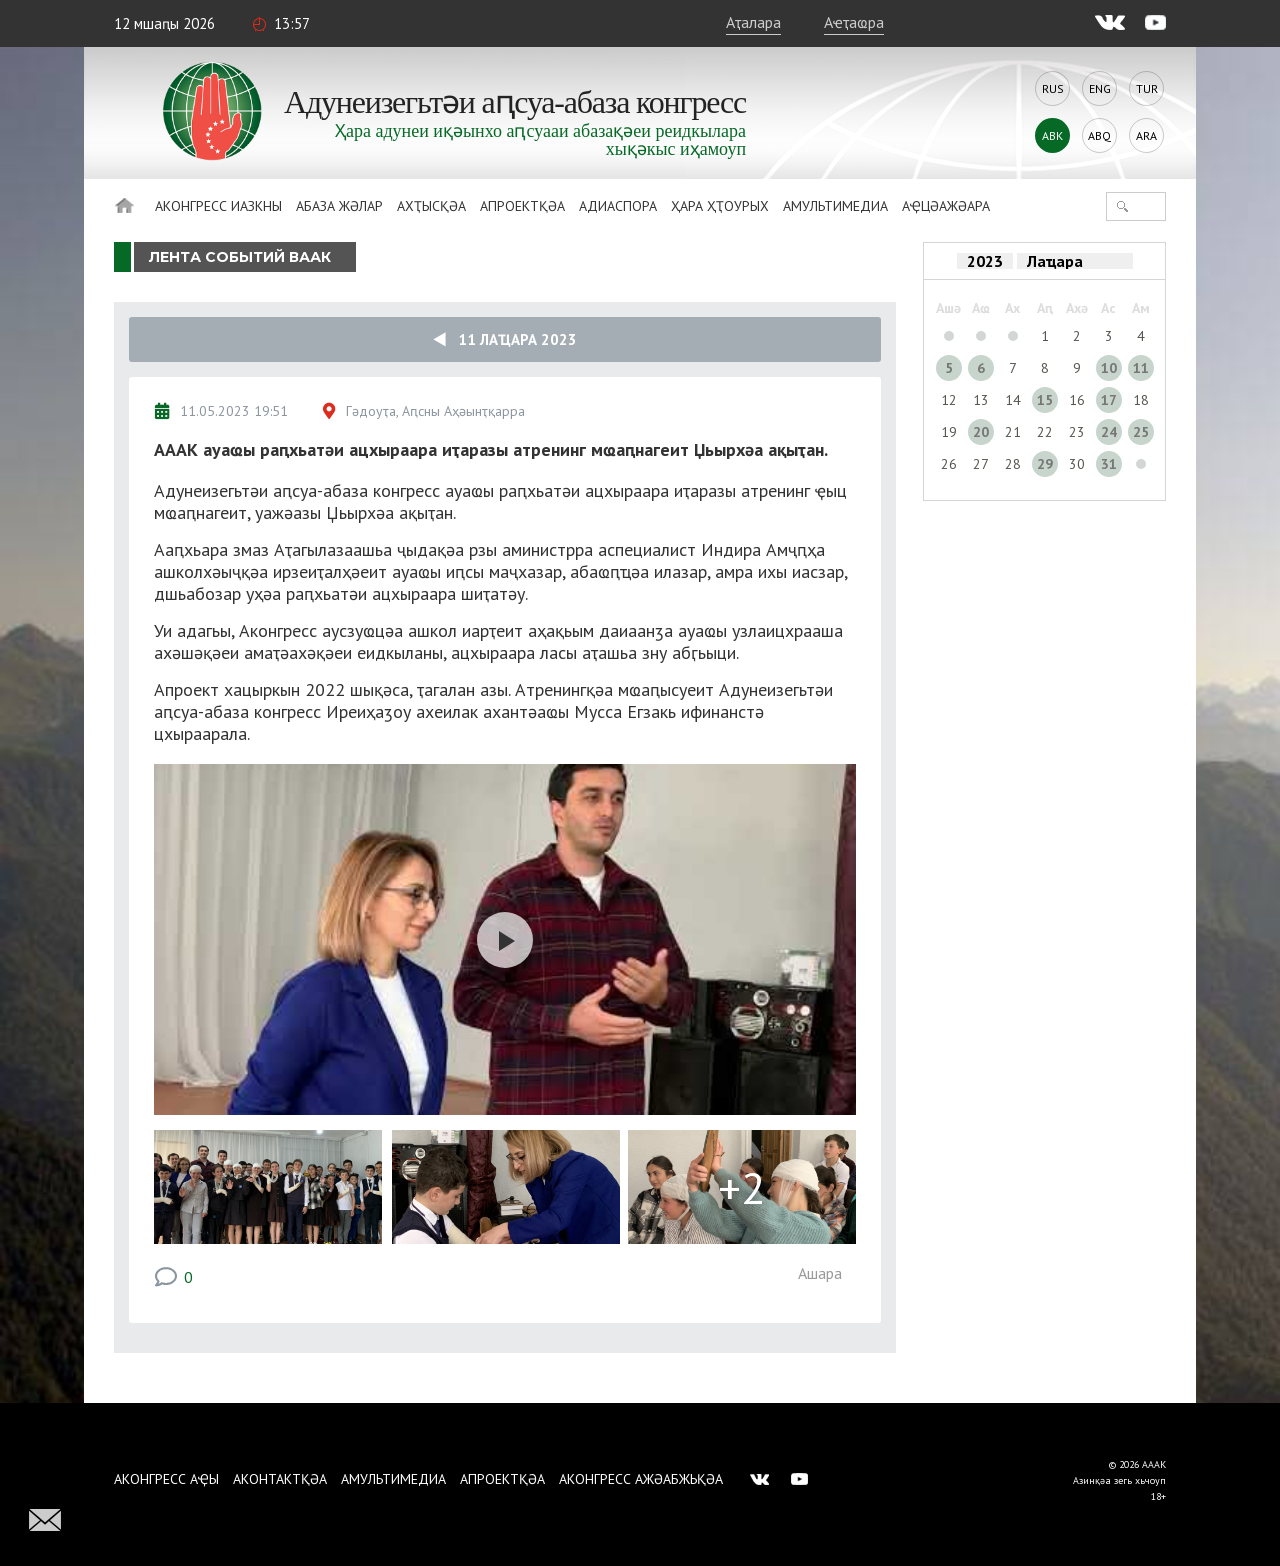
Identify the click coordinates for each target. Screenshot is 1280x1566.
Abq (1099, 135)
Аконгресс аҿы (166, 1479)
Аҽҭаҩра (854, 22)
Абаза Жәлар (339, 206)
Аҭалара (753, 22)
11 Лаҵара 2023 (505, 339)
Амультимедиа (835, 206)
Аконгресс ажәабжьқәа (641, 1479)
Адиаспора (618, 206)
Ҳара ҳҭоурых (720, 206)
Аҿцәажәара (946, 206)
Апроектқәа (522, 206)
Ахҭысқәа (431, 206)
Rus (1053, 88)
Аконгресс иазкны (218, 206)
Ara (1146, 135)
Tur (1147, 88)
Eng (1100, 88)
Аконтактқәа (280, 1479)
